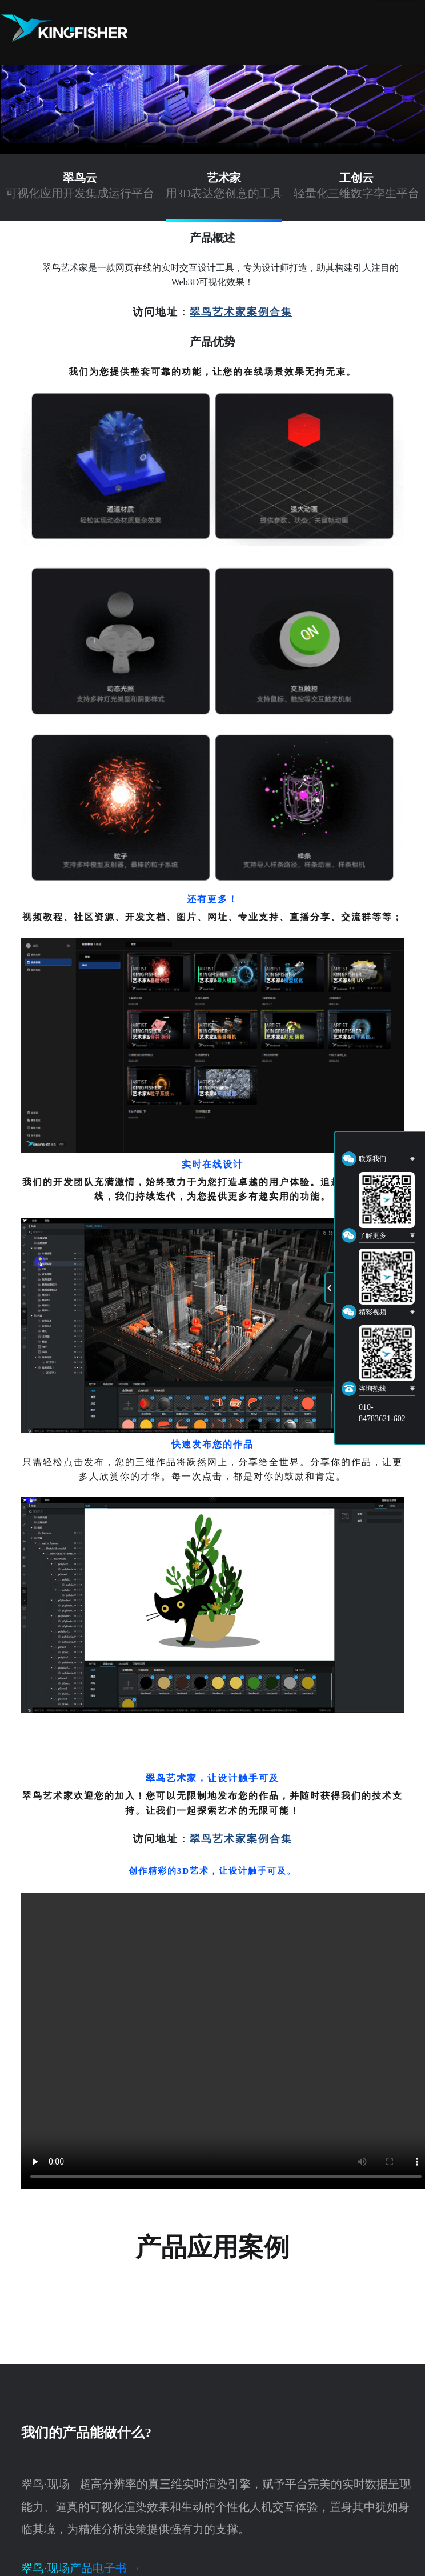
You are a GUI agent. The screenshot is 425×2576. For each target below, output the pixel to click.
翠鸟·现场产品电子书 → (81, 2568)
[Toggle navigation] (392, 32)
